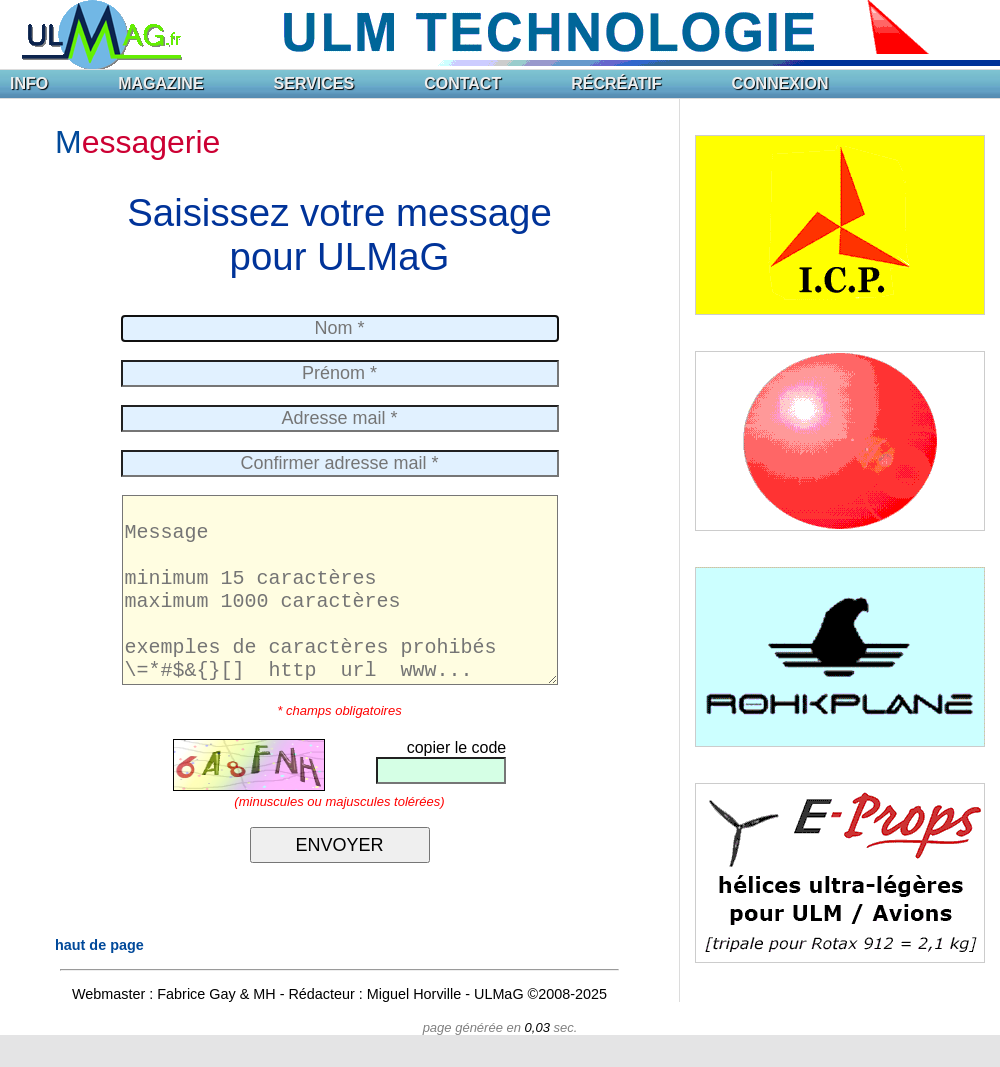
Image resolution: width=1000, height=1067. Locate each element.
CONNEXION (780, 83)
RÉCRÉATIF (616, 83)
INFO (29, 83)
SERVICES (314, 83)
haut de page (99, 977)
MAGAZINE (160, 83)
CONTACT (462, 83)
